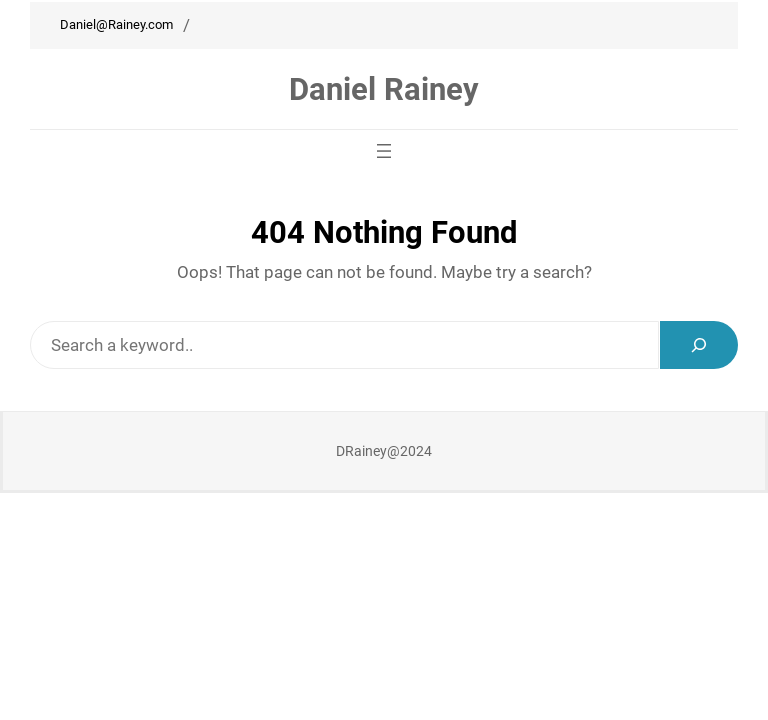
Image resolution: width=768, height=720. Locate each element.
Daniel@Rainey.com (116, 24)
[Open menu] (384, 151)
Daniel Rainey (384, 89)
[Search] (699, 345)
